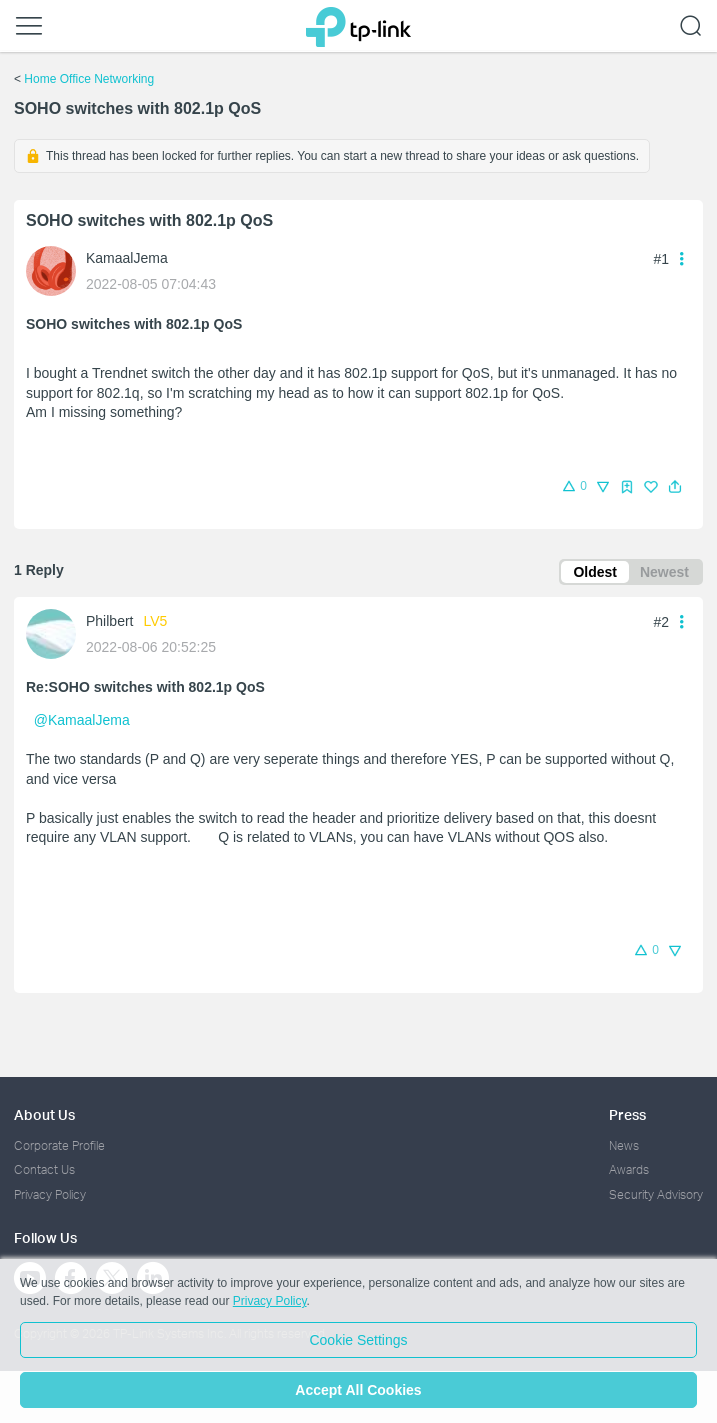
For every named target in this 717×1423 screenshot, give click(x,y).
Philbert (109, 621)
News (624, 1145)
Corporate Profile (59, 1145)
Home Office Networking (89, 79)
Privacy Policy (50, 1194)
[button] (675, 487)
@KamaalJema (82, 720)
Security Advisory (656, 1194)
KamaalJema (127, 258)
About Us (44, 1114)
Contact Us (44, 1169)
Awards (629, 1169)
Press (627, 1114)
